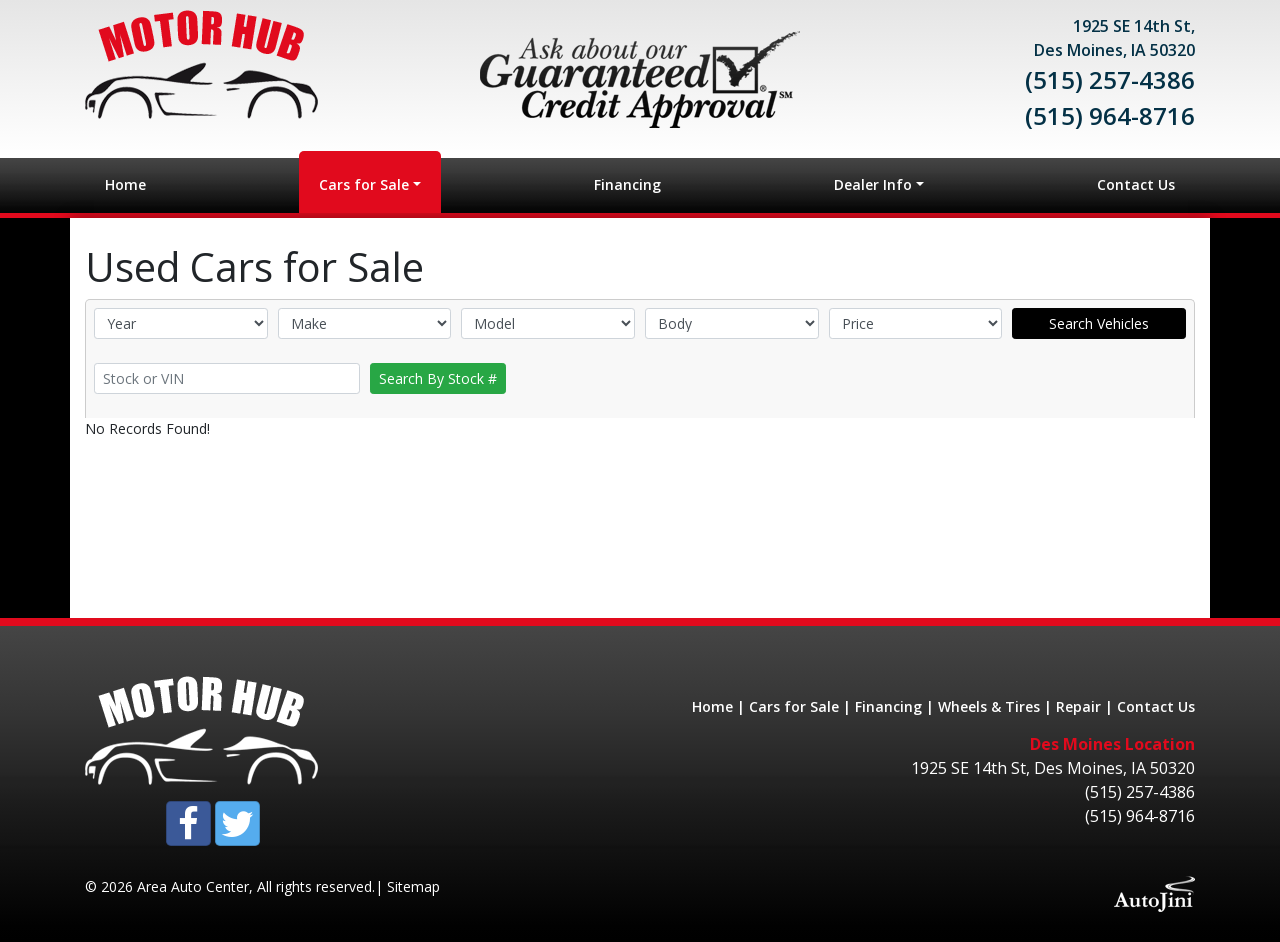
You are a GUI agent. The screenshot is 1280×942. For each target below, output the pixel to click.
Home (712, 706)
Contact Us (1156, 706)
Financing (888, 706)
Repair (1078, 706)
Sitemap (413, 886)
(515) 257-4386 (1110, 79)
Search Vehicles (1099, 323)
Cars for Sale (794, 706)
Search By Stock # (438, 378)
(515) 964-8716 (1110, 115)
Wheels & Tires (989, 706)
